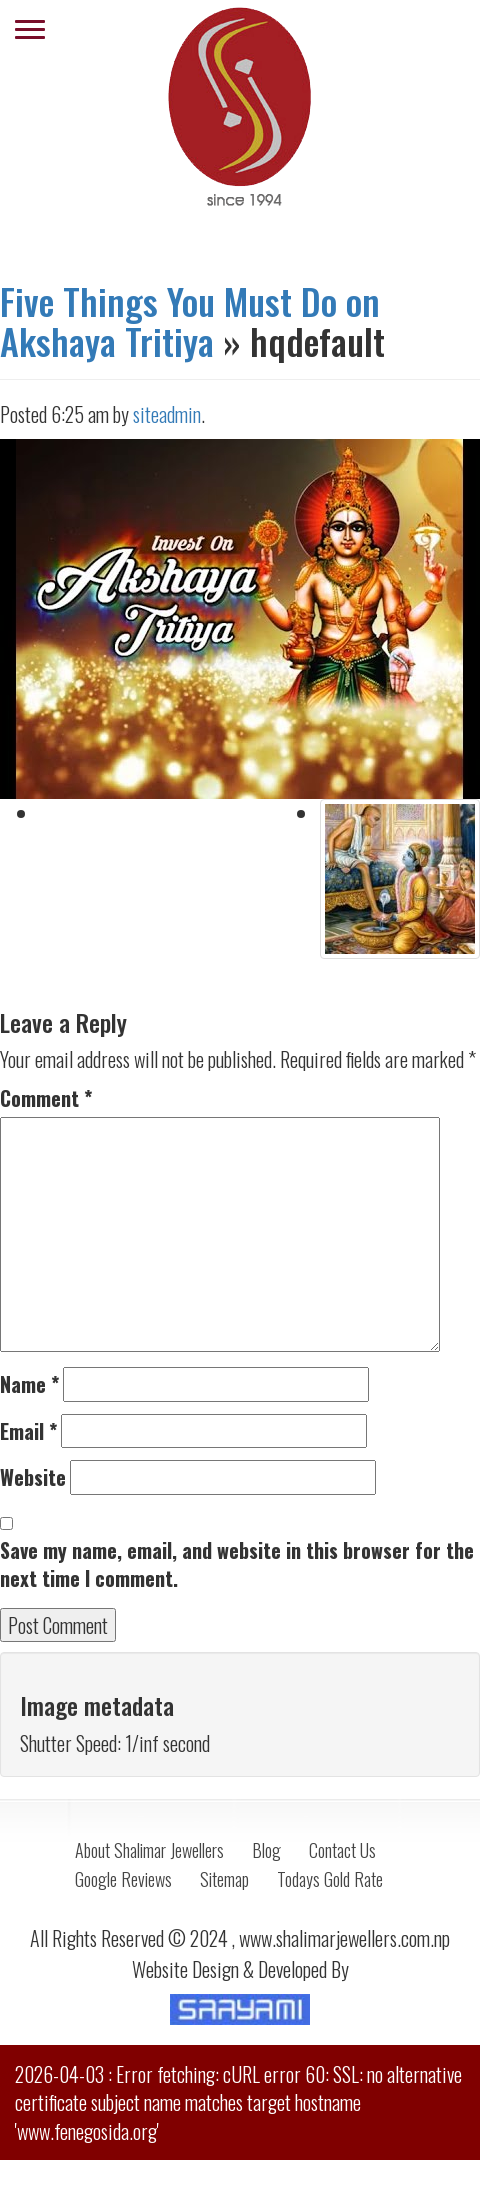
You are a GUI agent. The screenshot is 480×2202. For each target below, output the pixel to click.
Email (28, 1431)
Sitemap (224, 1879)
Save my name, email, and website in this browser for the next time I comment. (237, 1564)
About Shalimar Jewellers (149, 1850)
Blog (266, 1850)
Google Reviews (123, 1879)
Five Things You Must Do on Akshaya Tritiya (190, 320)
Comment (46, 1098)
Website (33, 1477)
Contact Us (342, 1850)
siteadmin (167, 414)
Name (29, 1384)
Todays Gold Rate (330, 1879)
